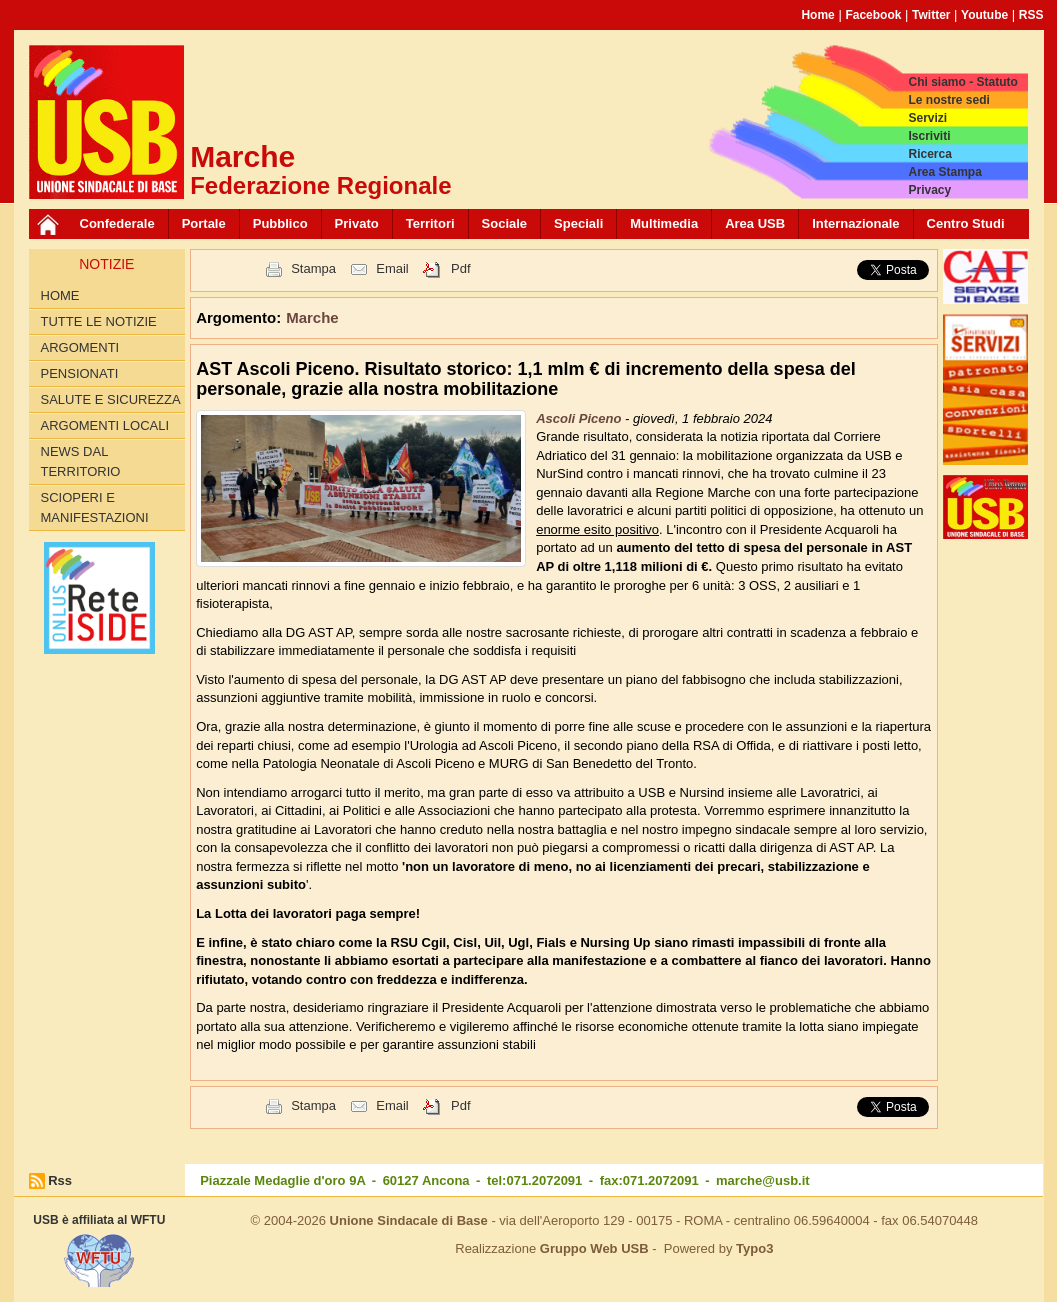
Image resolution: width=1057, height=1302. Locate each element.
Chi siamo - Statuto (962, 82)
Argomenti (80, 347)
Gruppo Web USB (594, 1248)
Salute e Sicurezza (111, 399)
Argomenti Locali (105, 425)
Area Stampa (944, 172)
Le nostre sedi (948, 100)
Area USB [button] (755, 223)
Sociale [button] (505, 223)
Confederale (117, 223)
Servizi (927, 118)
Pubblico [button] (280, 223)
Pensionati (80, 373)
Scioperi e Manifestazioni (95, 507)
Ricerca (929, 154)
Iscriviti (929, 136)
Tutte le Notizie (99, 321)
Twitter (931, 15)
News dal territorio (81, 461)
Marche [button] (312, 317)
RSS (1031, 15)
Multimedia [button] (664, 223)
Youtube (984, 15)
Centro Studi (966, 223)
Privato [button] (357, 223)
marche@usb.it (763, 1180)
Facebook (873, 15)
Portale (204, 223)
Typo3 (754, 1248)
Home (817, 15)
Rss (60, 1180)
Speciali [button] (578, 223)
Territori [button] (430, 223)
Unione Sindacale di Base (409, 1220)
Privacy (929, 190)
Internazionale (855, 223)
